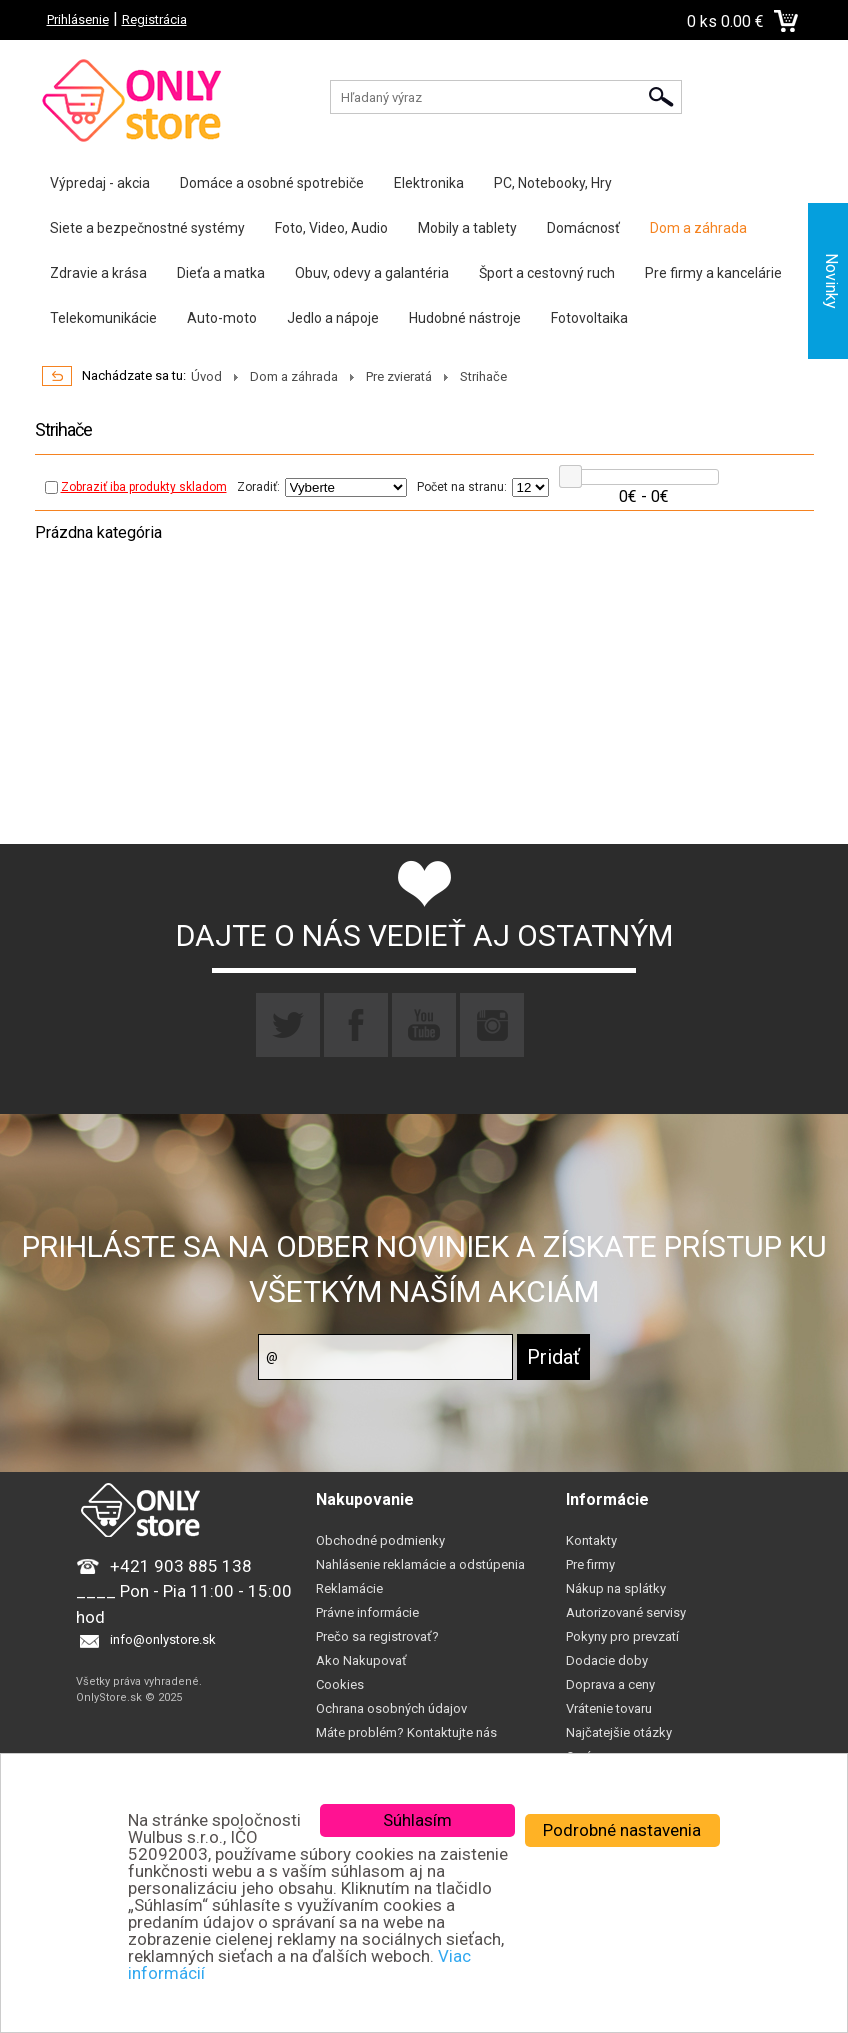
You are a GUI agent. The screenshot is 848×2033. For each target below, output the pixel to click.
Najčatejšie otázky (619, 1732)
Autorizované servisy (626, 1612)
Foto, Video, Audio (331, 228)
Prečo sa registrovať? (377, 1636)
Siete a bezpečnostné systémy (147, 228)
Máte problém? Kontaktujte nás (406, 1732)
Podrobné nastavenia (622, 1830)
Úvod (206, 376)
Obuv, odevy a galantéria (372, 273)
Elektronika (429, 183)
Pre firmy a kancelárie (713, 273)
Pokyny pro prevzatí (622, 1636)
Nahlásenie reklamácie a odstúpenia (420, 1564)
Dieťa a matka (221, 273)
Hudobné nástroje (465, 318)
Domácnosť (583, 228)
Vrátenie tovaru (609, 1708)
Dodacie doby (607, 1660)
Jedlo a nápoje (333, 318)
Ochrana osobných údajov (391, 1708)
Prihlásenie (78, 19)
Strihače (483, 376)
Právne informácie (367, 1612)
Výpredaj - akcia (100, 183)
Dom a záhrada (698, 228)
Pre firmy (590, 1564)
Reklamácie (349, 1588)
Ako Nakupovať (361, 1660)
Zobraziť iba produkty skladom (136, 487)
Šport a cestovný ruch (547, 273)
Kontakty (591, 1540)
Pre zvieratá (399, 376)
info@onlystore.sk (163, 1639)
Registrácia (154, 19)
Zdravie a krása (98, 273)
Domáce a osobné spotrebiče (272, 183)
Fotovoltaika (589, 318)
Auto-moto (222, 318)
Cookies (340, 1684)
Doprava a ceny (610, 1684)
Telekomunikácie (103, 318)
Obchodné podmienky (380, 1540)
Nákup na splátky (616, 1588)
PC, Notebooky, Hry (553, 183)
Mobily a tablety (467, 228)
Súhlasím (417, 1820)
